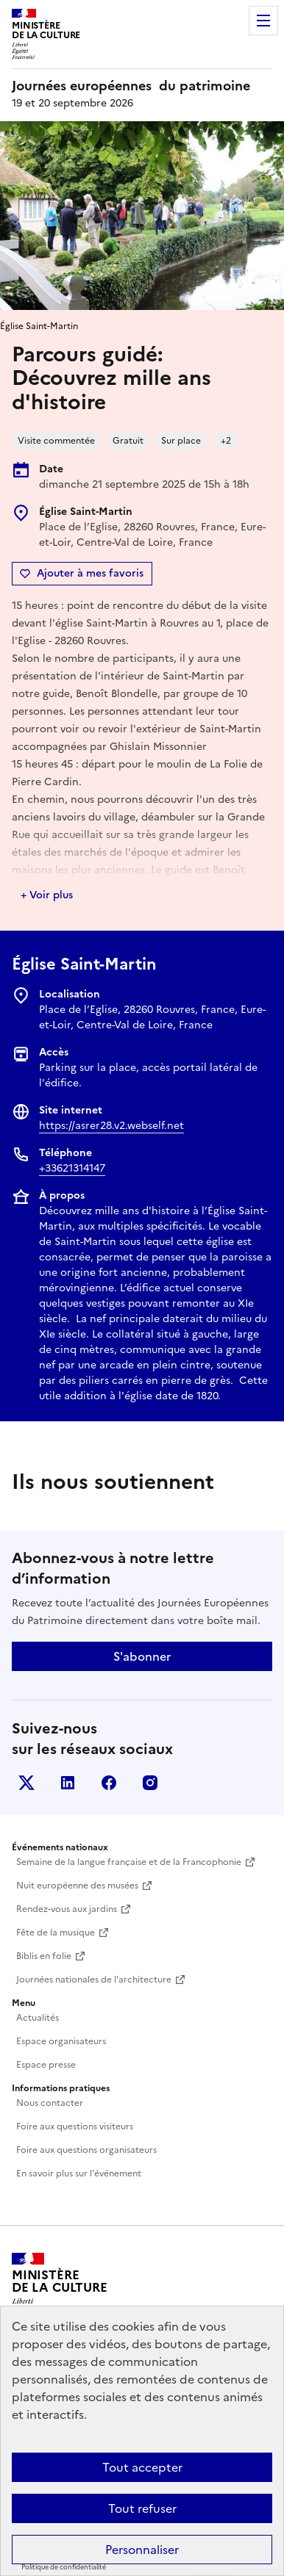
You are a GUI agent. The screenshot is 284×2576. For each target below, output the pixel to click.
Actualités (37, 2017)
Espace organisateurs (61, 2041)
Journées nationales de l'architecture (93, 1979)
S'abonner (142, 1656)
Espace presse (46, 2064)
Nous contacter (49, 2103)
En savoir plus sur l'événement (78, 2173)
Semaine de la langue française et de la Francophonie (128, 1862)
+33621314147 (72, 1168)
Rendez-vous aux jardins (66, 1909)
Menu (263, 20)
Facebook (109, 1782)
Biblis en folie (43, 1956)
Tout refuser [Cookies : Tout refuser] (142, 2508)
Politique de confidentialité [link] (63, 2567)
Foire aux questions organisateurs (86, 2150)
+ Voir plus (47, 895)
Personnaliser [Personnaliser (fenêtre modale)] (142, 2549)
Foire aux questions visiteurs (74, 2126)
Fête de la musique (55, 1932)
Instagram (150, 1782)
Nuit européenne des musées (77, 1885)
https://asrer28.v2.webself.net (111, 1125)
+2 (226, 440)
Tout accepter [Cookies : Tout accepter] (142, 2467)
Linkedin (67, 1782)
